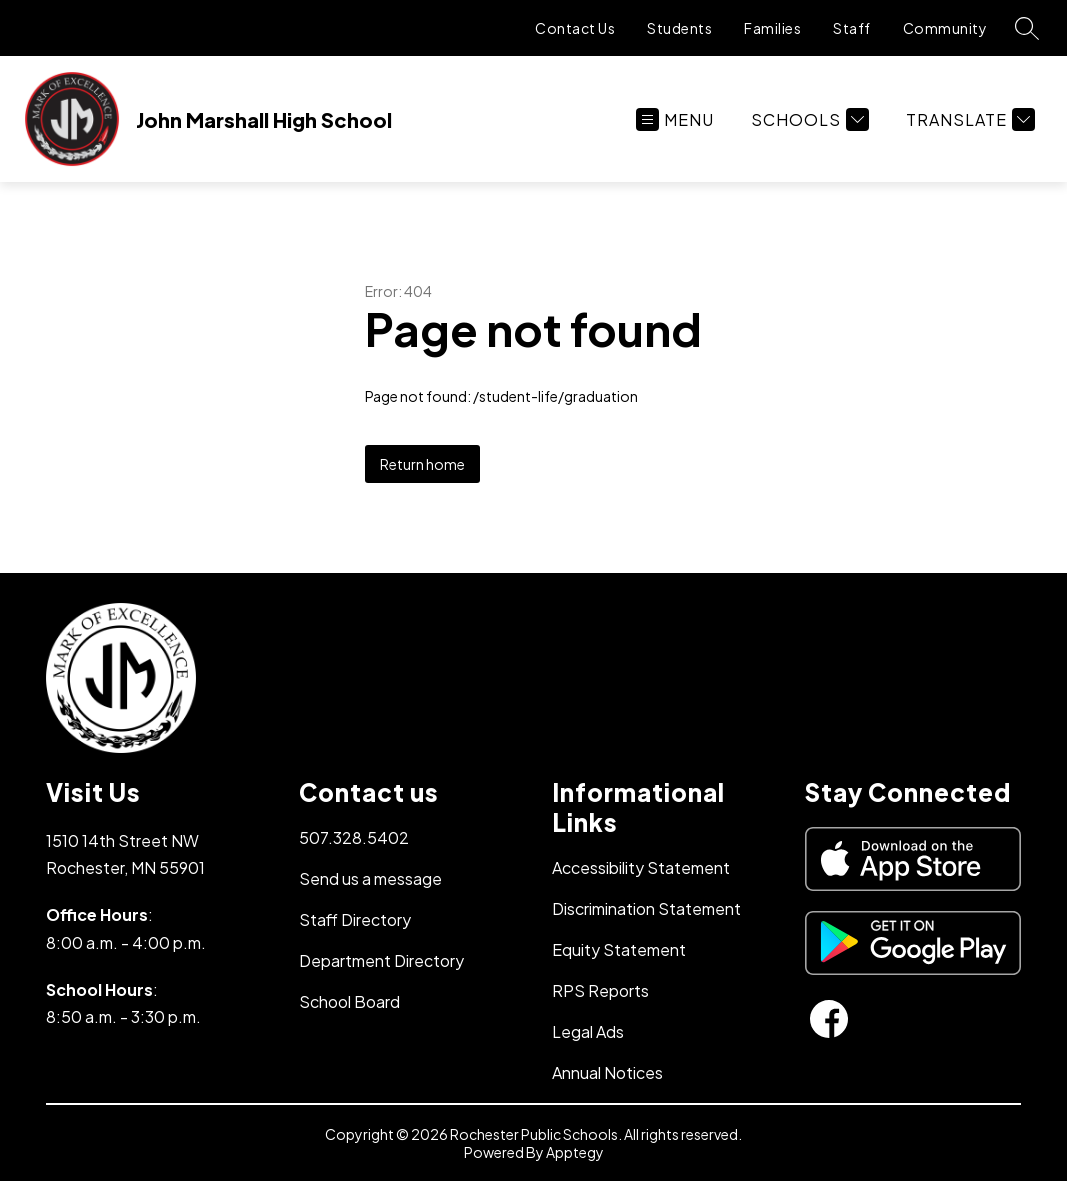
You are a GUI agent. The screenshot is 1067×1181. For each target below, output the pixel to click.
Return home (422, 464)
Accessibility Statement (641, 867)
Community (945, 28)
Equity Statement (619, 949)
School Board (349, 1001)
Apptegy (575, 1152)
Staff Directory (355, 919)
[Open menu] (675, 119)
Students (679, 28)
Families (772, 28)
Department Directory (381, 960)
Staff (852, 28)
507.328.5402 (354, 837)
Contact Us (575, 28)
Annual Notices (607, 1072)
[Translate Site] (968, 119)
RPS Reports (600, 990)
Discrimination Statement (646, 908)
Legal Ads (588, 1031)
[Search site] (1027, 28)
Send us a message (370, 878)
